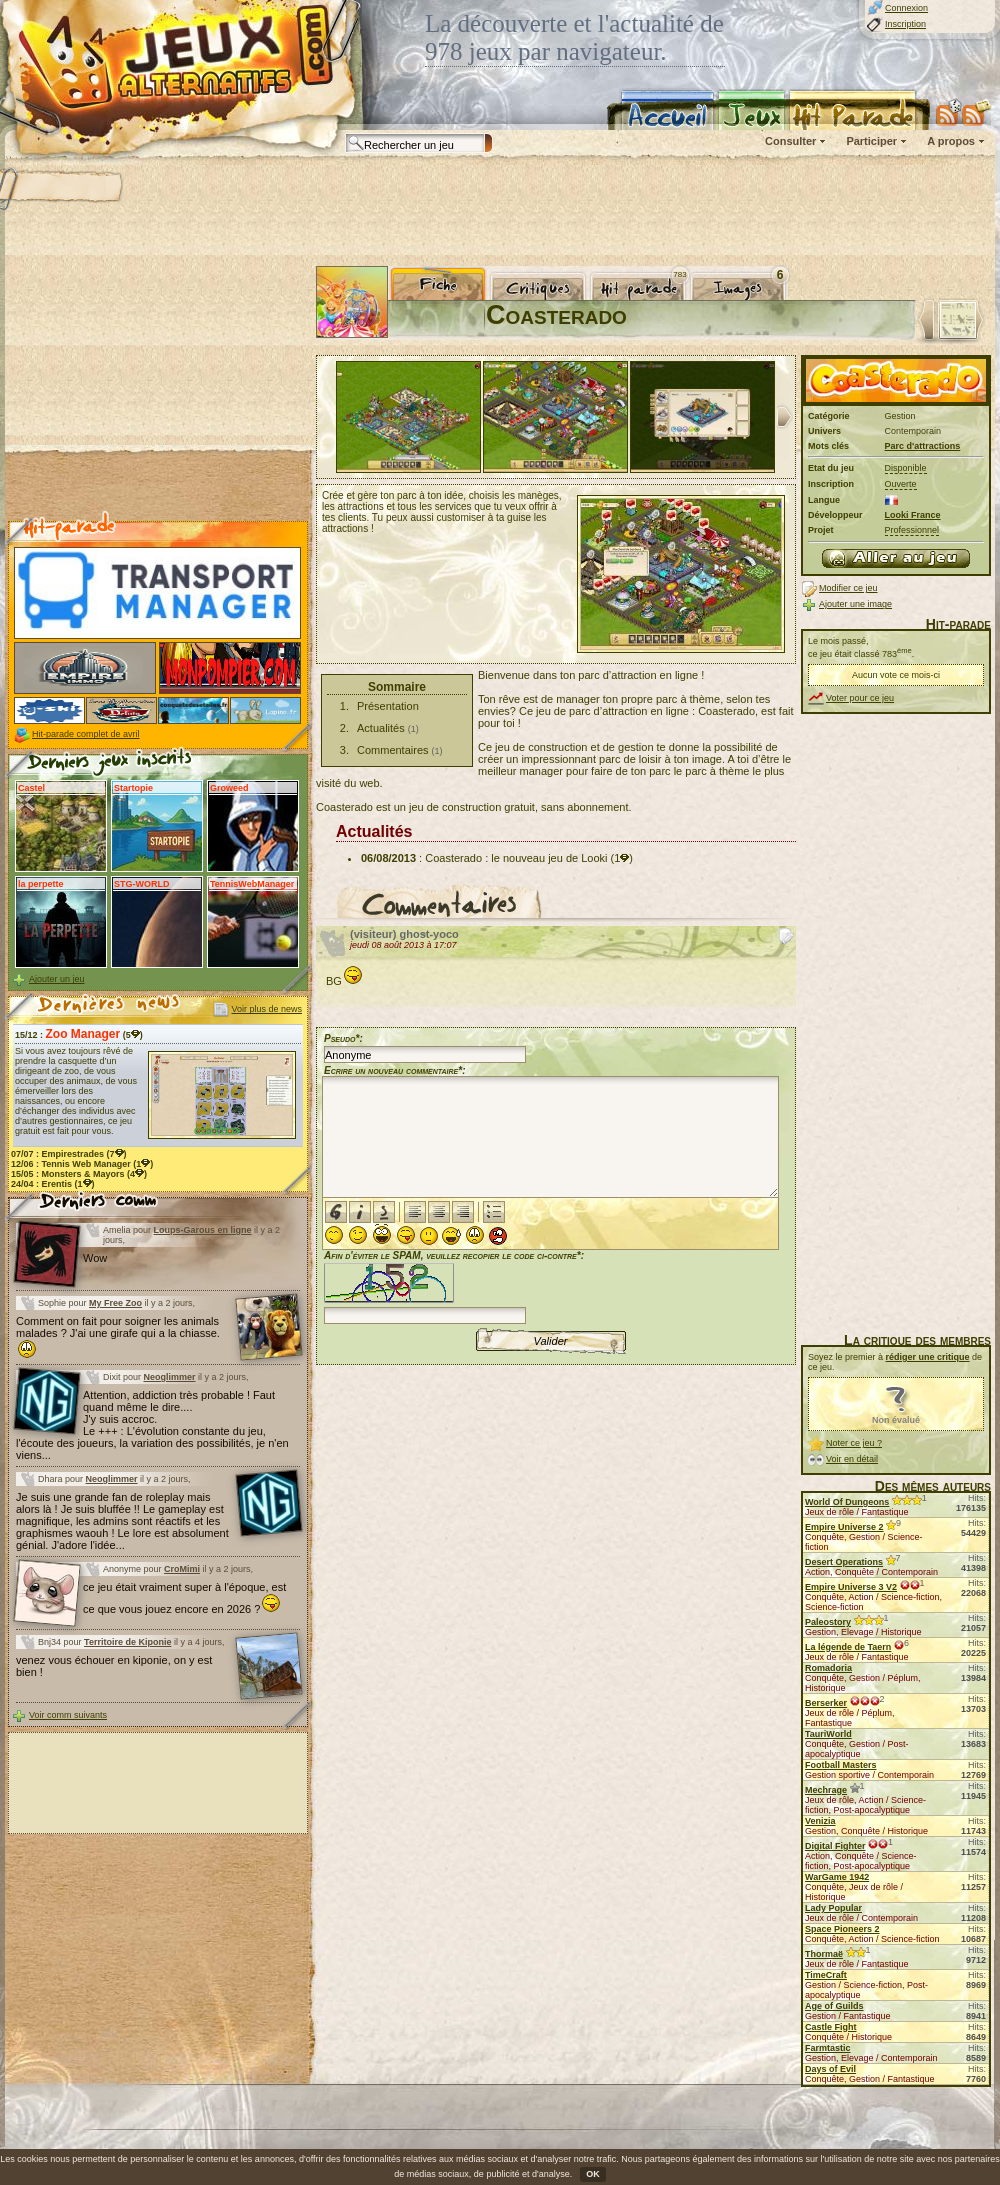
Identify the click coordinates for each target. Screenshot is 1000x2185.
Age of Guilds (834, 2006)
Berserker (826, 1703)
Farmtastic (828, 2048)
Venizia (820, 1821)
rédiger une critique (928, 1357)
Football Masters (841, 1765)
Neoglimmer (170, 1377)
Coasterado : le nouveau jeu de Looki (516, 858)
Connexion (906, 8)
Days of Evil (830, 2069)
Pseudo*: (343, 1038)
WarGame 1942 (837, 1877)
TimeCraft (826, 1975)
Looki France (913, 515)
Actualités (381, 728)
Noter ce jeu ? (854, 1443)
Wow (95, 1258)
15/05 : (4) (79, 1174)
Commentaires (393, 750)
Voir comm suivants (68, 1715)
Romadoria (828, 1668)
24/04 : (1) (53, 1184)
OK (593, 2174)
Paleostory (828, 1622)
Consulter (790, 141)
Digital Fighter (835, 1846)
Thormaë (824, 1954)
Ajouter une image (855, 604)
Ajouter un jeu (57, 979)
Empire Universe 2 (844, 1527)
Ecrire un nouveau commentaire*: (395, 1070)
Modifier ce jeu (848, 588)
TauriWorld (828, 1734)
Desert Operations (844, 1562)
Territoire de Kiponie (127, 1642)
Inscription (905, 24)
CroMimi (182, 1569)
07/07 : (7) (69, 1154)
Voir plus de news (266, 1009)
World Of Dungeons (847, 1502)
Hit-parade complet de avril (86, 734)
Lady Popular (833, 1908)
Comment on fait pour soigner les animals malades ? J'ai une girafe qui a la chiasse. (118, 1337)
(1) (622, 858)
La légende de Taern (848, 1647)
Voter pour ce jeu (860, 698)
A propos (951, 141)
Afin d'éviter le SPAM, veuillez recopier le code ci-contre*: (454, 1285)
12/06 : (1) (82, 1164)
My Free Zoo (115, 1303)
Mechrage (826, 1790)
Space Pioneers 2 (842, 1929)
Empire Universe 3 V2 (851, 1587)
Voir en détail (852, 1459)
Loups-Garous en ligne (203, 1230)
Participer (871, 141)
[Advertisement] (158, 391)
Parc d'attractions (923, 446)
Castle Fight (831, 2027)
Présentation (388, 706)
